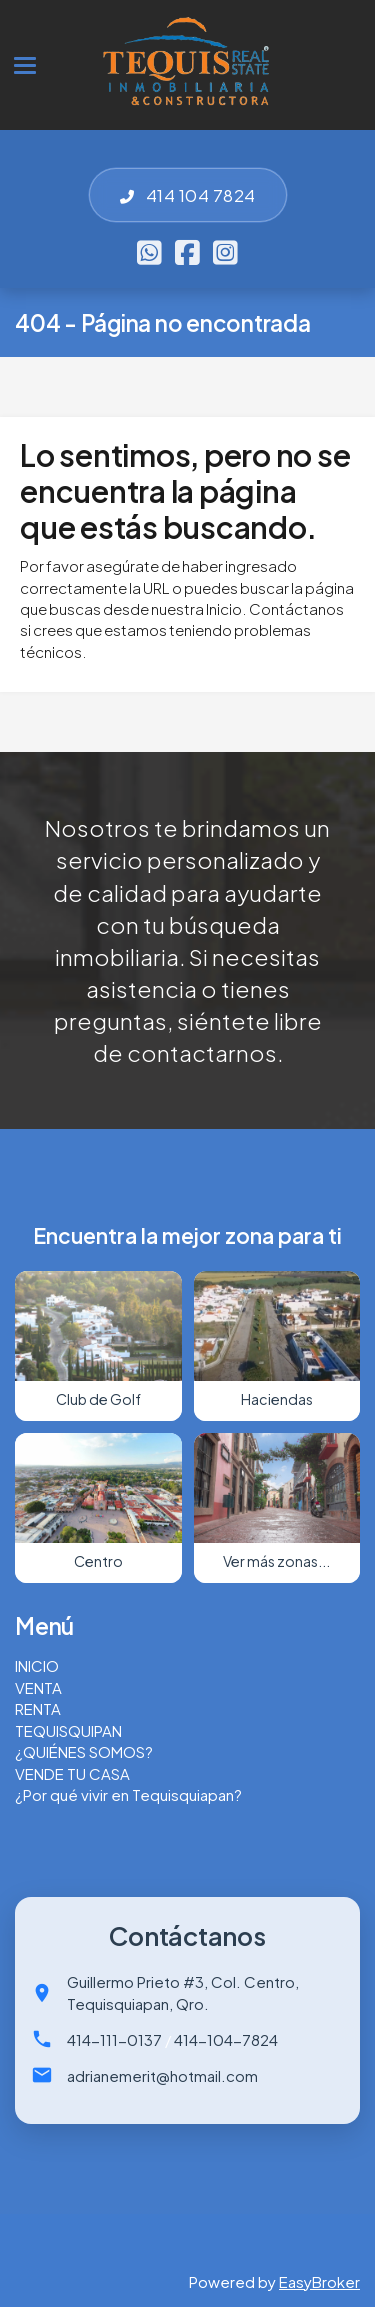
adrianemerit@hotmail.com (162, 2075)
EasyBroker (319, 2281)
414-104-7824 (226, 2039)
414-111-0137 (114, 2039)
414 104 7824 (188, 195)
